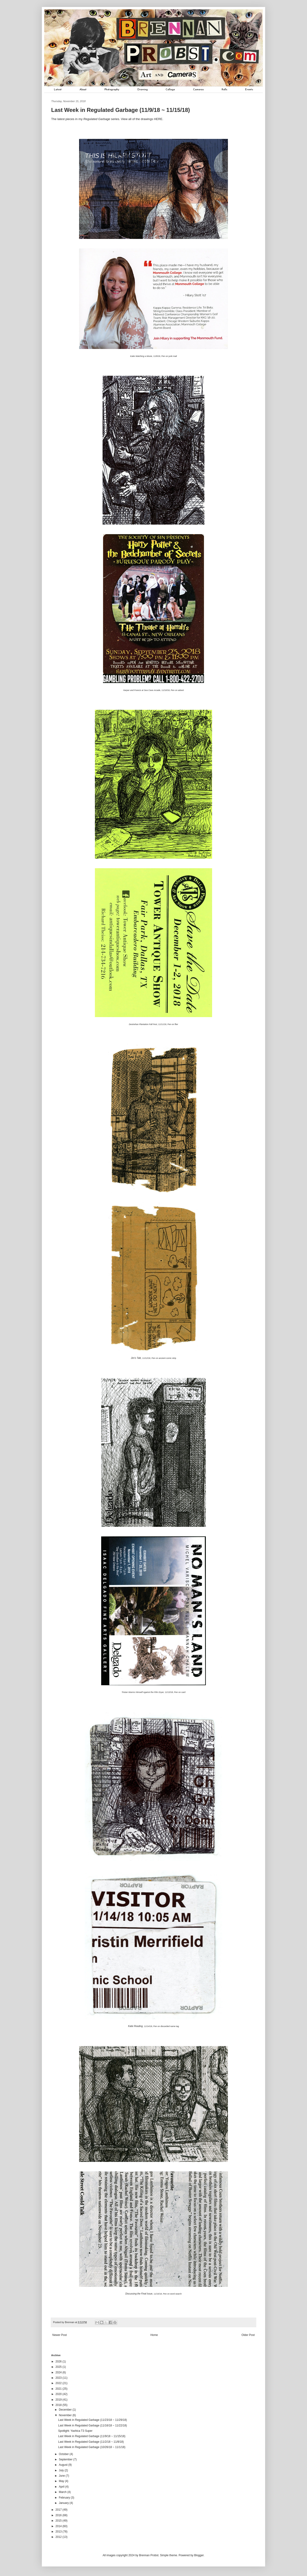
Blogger (199, 2555)
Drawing (142, 89)
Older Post (248, 2335)
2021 (59, 2388)
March (63, 2492)
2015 (59, 2520)
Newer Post (59, 2335)
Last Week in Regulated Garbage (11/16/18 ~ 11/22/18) (92, 2425)
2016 (59, 2515)
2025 (59, 2366)
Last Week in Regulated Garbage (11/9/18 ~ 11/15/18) (91, 2436)
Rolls (224, 89)
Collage (170, 89)
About (83, 89)
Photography (111, 89)
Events (249, 89)
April (62, 2486)
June (62, 2475)
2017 (59, 2509)
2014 (59, 2526)
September (66, 2459)
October (64, 2454)
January (64, 2503)
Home (154, 2335)
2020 (59, 2394)
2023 (59, 2377)
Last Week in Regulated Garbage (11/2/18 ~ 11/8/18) (91, 2441)
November (66, 2415)
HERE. (159, 119)
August (63, 2464)
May (62, 2481)
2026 (59, 2361)
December (66, 2409)
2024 (59, 2372)
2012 (59, 2537)
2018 (59, 2405)
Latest (58, 89)
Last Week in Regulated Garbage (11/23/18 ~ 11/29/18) (92, 2420)
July (62, 2470)
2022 (59, 2383)
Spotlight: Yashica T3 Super (75, 2430)
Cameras (198, 89)
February (65, 2497)
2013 (59, 2531)
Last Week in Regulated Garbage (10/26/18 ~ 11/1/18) (91, 2447)
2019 (59, 2399)
